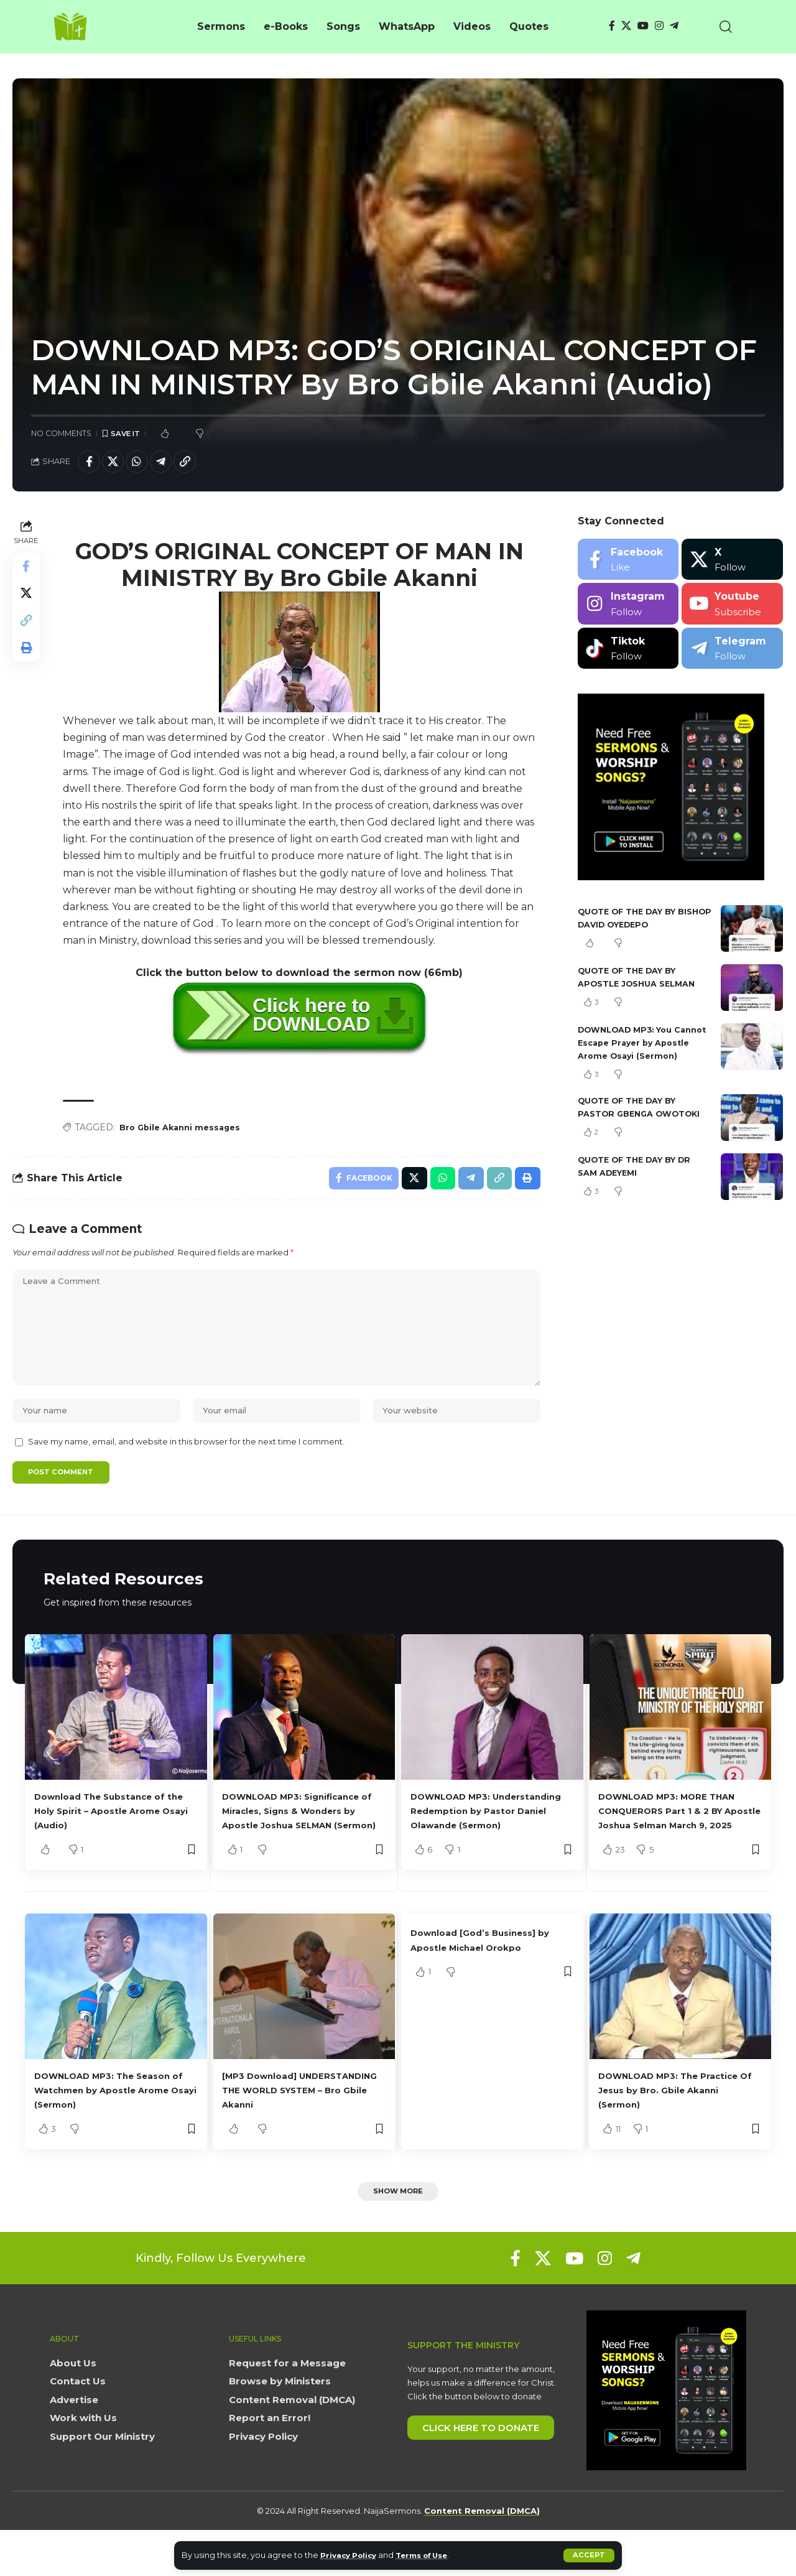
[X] (626, 25)
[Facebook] (612, 25)
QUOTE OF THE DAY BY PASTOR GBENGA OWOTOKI (633, 1130)
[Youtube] (732, 607)
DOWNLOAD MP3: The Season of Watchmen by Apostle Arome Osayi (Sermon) (114, 2133)
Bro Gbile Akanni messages (185, 1131)
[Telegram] (674, 25)
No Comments (61, 434)
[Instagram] (659, 25)
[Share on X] (116, 463)
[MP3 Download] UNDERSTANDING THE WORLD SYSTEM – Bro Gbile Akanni (302, 2133)
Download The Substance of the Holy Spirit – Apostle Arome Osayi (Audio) (110, 1839)
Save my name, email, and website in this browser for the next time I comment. (186, 1468)
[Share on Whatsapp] (143, 463)
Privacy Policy (351, 2555)
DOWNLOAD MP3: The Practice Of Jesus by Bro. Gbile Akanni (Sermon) (665, 2133)
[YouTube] (643, 25)
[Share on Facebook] (90, 463)
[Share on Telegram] (170, 463)
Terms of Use (432, 2555)
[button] (588, 2555)
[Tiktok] (628, 651)
